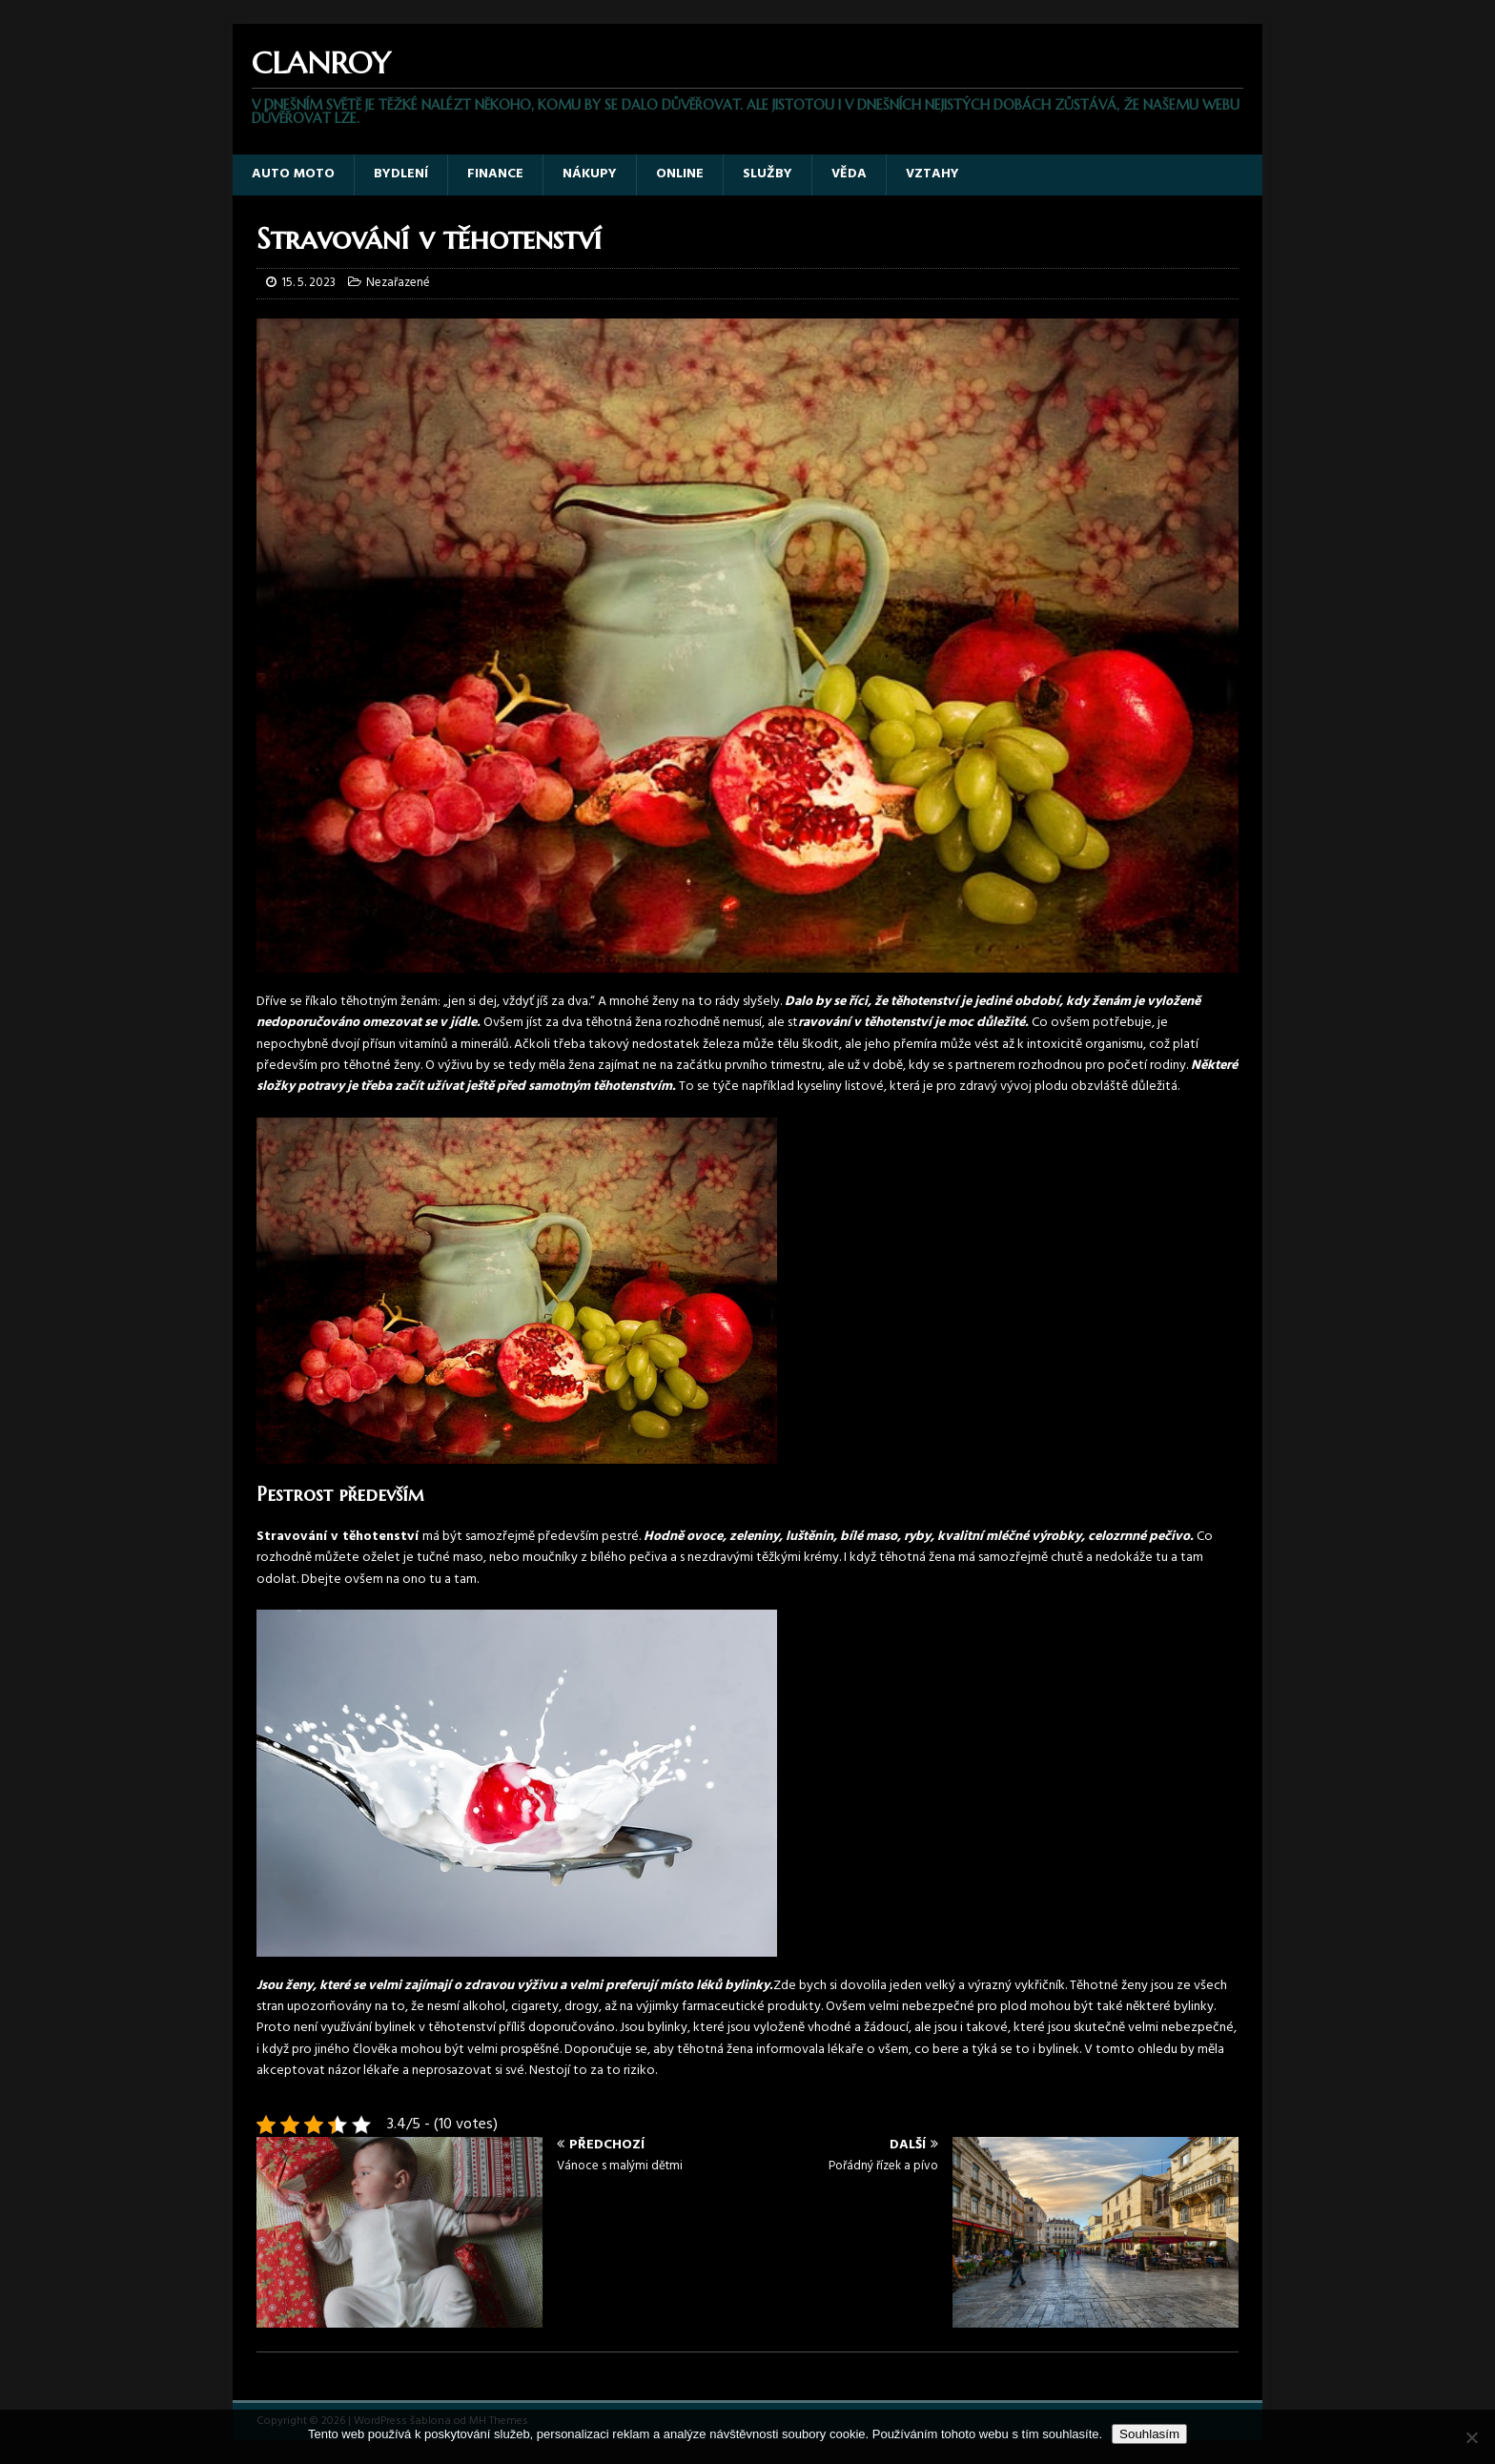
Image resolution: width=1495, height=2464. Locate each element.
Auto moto (293, 174)
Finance (495, 174)
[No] (1471, 2437)
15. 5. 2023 (308, 283)
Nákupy (590, 174)
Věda (849, 174)
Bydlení (401, 174)
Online (680, 174)
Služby (767, 174)
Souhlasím (1149, 2434)
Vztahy (932, 174)
